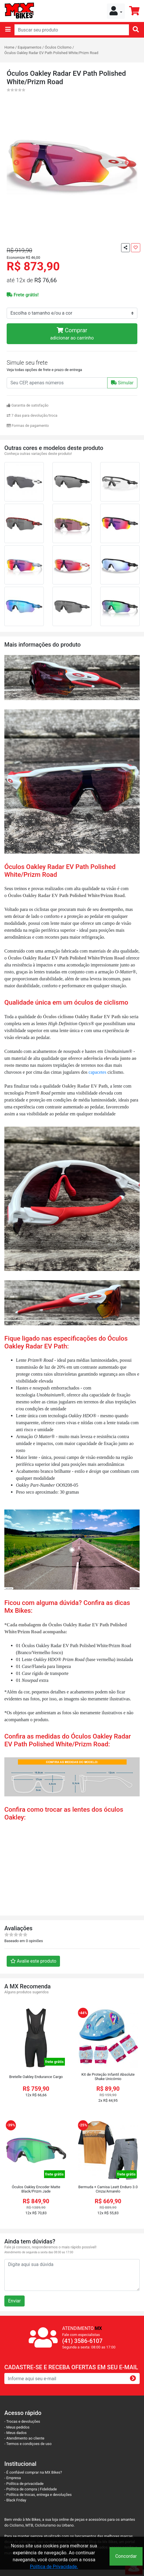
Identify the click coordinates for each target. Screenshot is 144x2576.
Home (9, 47)
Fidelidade (48, 2489)
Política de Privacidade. (54, 2566)
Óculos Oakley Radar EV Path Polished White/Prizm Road (51, 53)
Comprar (72, 334)
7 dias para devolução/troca (32, 415)
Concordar (126, 2556)
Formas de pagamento (28, 425)
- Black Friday (15, 2500)
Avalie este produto (33, 1961)
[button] (116, 11)
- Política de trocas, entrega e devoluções (38, 2494)
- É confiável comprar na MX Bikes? (33, 2472)
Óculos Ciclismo (58, 47)
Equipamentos (29, 47)
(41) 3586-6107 (82, 2340)
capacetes (98, 1072)
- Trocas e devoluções (22, 2421)
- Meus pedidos (17, 2427)
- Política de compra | (22, 2489)
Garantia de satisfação (27, 405)
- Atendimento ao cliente (24, 2438)
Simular (122, 382)
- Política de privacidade (23, 2483)
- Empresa (12, 2478)
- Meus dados (15, 2433)
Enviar (14, 2301)
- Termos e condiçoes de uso (28, 2444)
